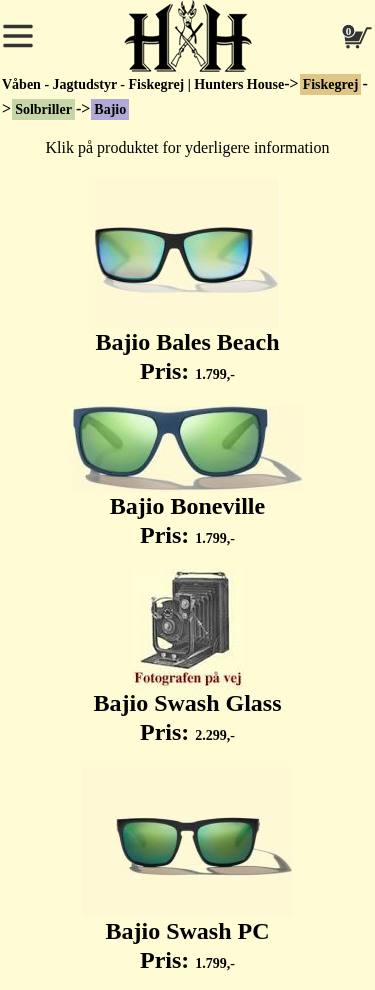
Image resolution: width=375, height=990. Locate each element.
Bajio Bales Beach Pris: (187, 281)
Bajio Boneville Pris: (188, 477)
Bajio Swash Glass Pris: (187, 657)
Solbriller (43, 109)
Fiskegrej (331, 84)
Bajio (110, 109)
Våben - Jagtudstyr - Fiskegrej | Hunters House (143, 84)
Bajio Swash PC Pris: (187, 870)
